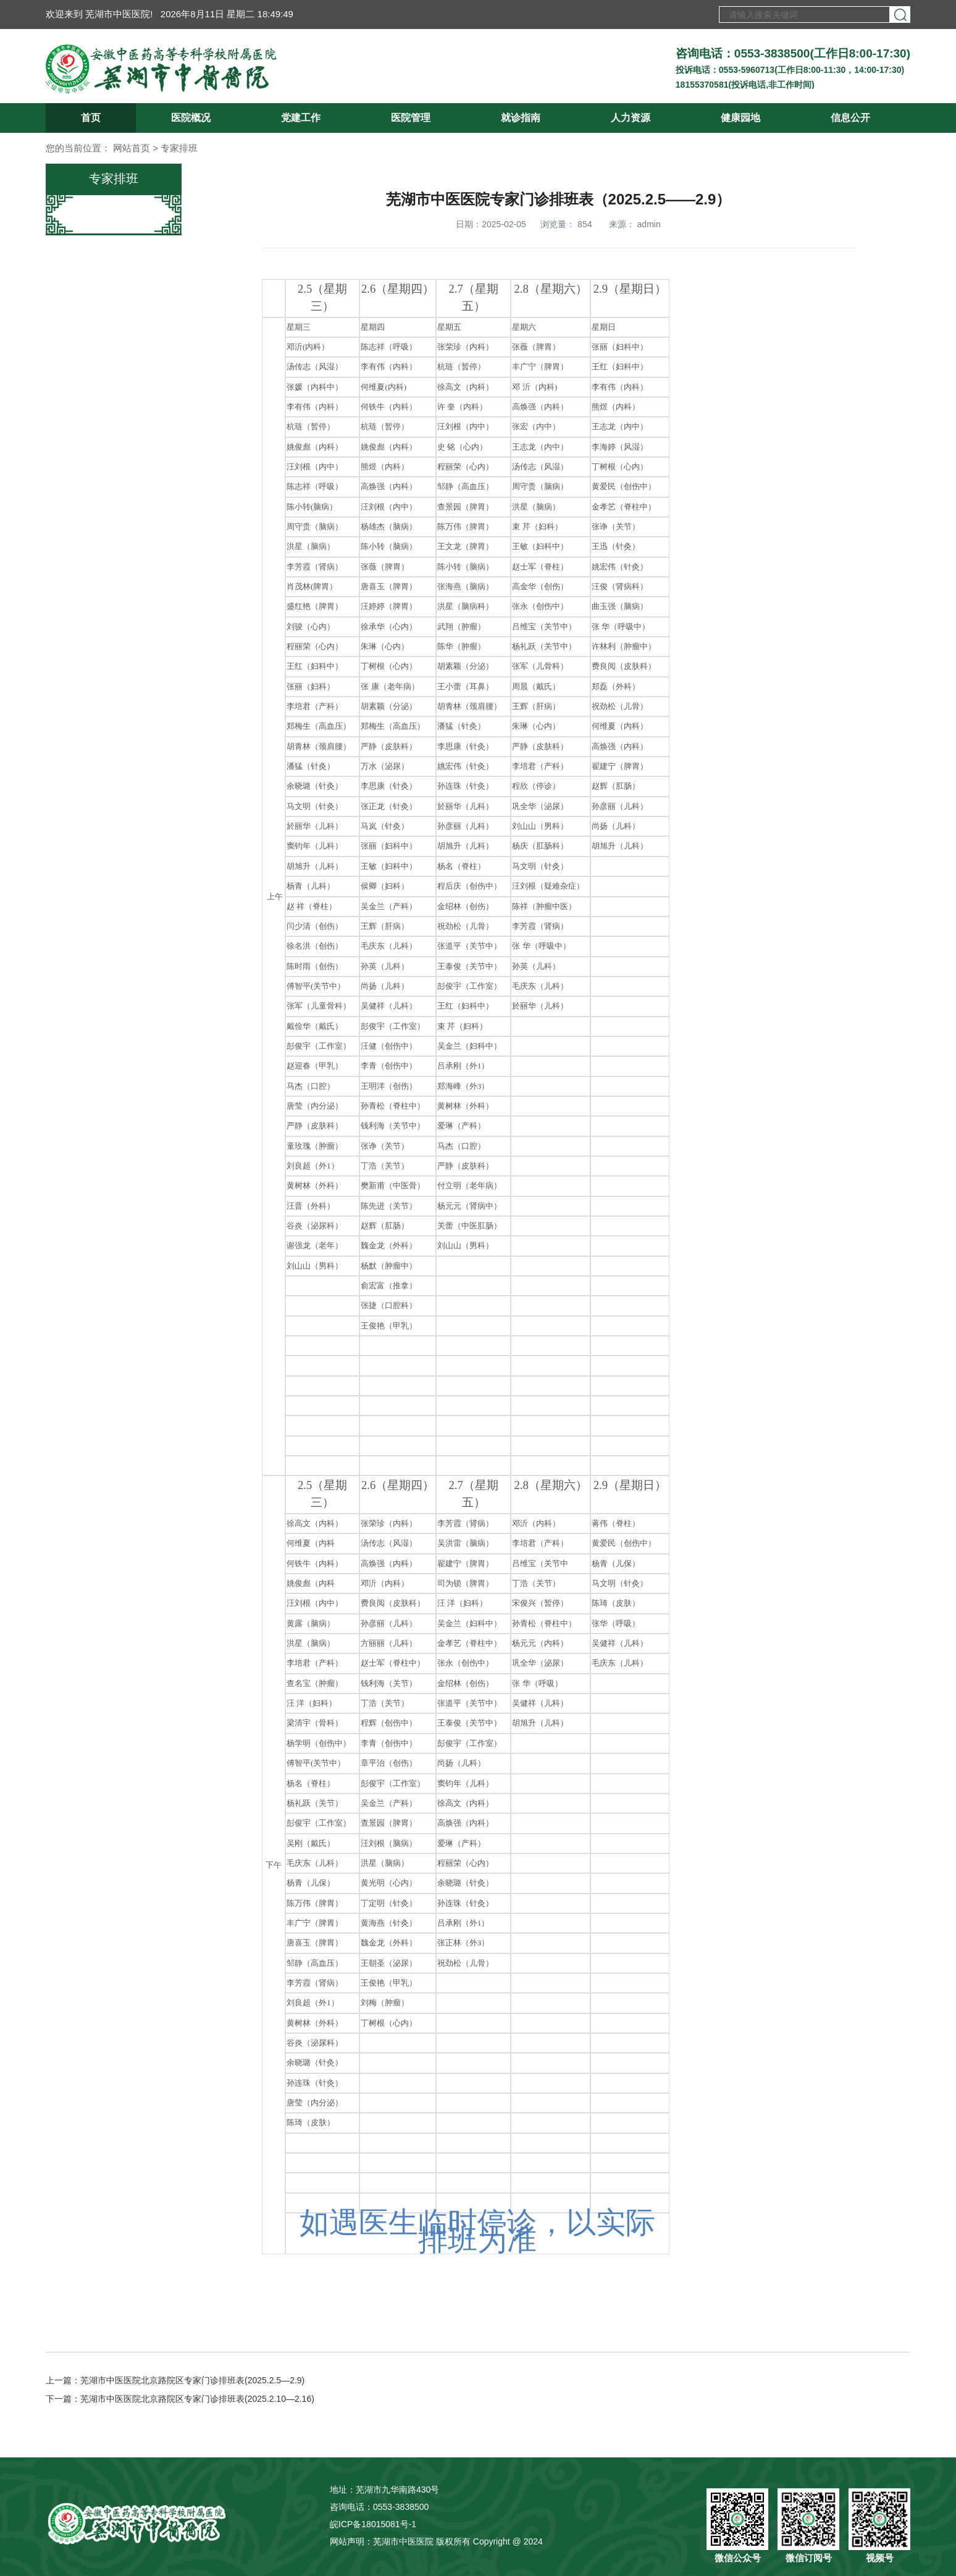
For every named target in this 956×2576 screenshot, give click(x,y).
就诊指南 (520, 117)
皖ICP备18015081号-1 (373, 2524)
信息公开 (850, 117)
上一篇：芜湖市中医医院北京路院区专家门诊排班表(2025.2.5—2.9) (175, 2380)
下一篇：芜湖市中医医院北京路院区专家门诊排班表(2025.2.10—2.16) (180, 2399)
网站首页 (131, 148)
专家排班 (179, 148)
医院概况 (191, 117)
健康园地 (740, 117)
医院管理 (410, 117)
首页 (91, 117)
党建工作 (301, 117)
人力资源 (630, 117)
